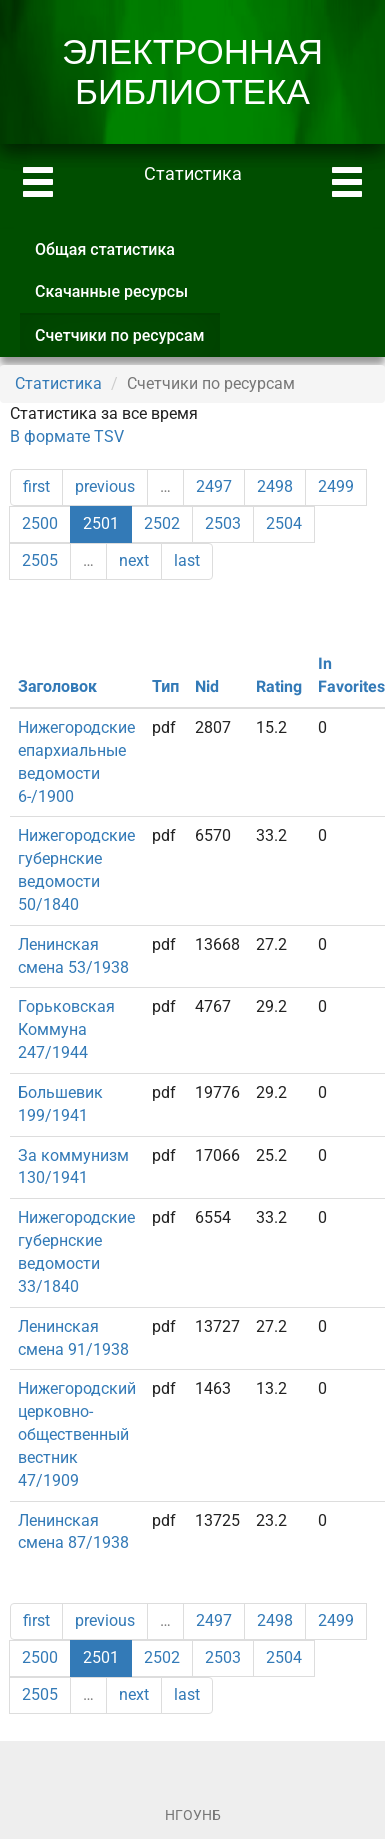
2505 (40, 560)
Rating (279, 686)
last (187, 560)
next (134, 560)
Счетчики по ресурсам (127, 341)
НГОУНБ (193, 1815)
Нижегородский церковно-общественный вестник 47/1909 (77, 1434)
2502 (162, 523)
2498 (275, 486)
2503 (223, 523)
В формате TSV (67, 436)
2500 (40, 523)
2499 (336, 486)
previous (105, 486)
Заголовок (57, 686)
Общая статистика (105, 249)
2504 (284, 523)
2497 (214, 486)
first (36, 486)
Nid (207, 686)
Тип (165, 686)
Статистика (58, 383)
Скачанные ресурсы (111, 291)
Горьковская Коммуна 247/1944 (66, 1029)
